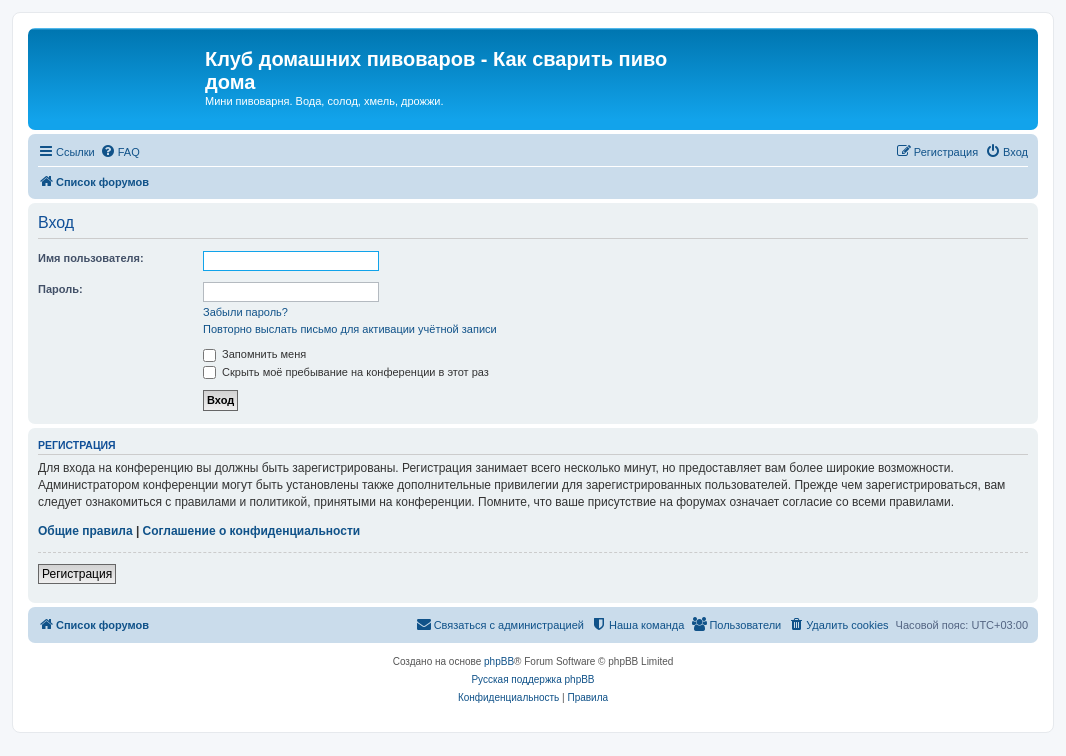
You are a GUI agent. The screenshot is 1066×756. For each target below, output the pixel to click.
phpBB (499, 661)
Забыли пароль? (245, 312)
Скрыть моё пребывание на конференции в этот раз (346, 372)
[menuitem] (120, 152)
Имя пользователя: (91, 258)
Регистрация (77, 574)
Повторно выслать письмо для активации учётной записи (350, 329)
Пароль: (60, 289)
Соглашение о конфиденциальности (252, 531)
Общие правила (85, 531)
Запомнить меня (254, 354)
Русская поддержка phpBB (532, 679)
